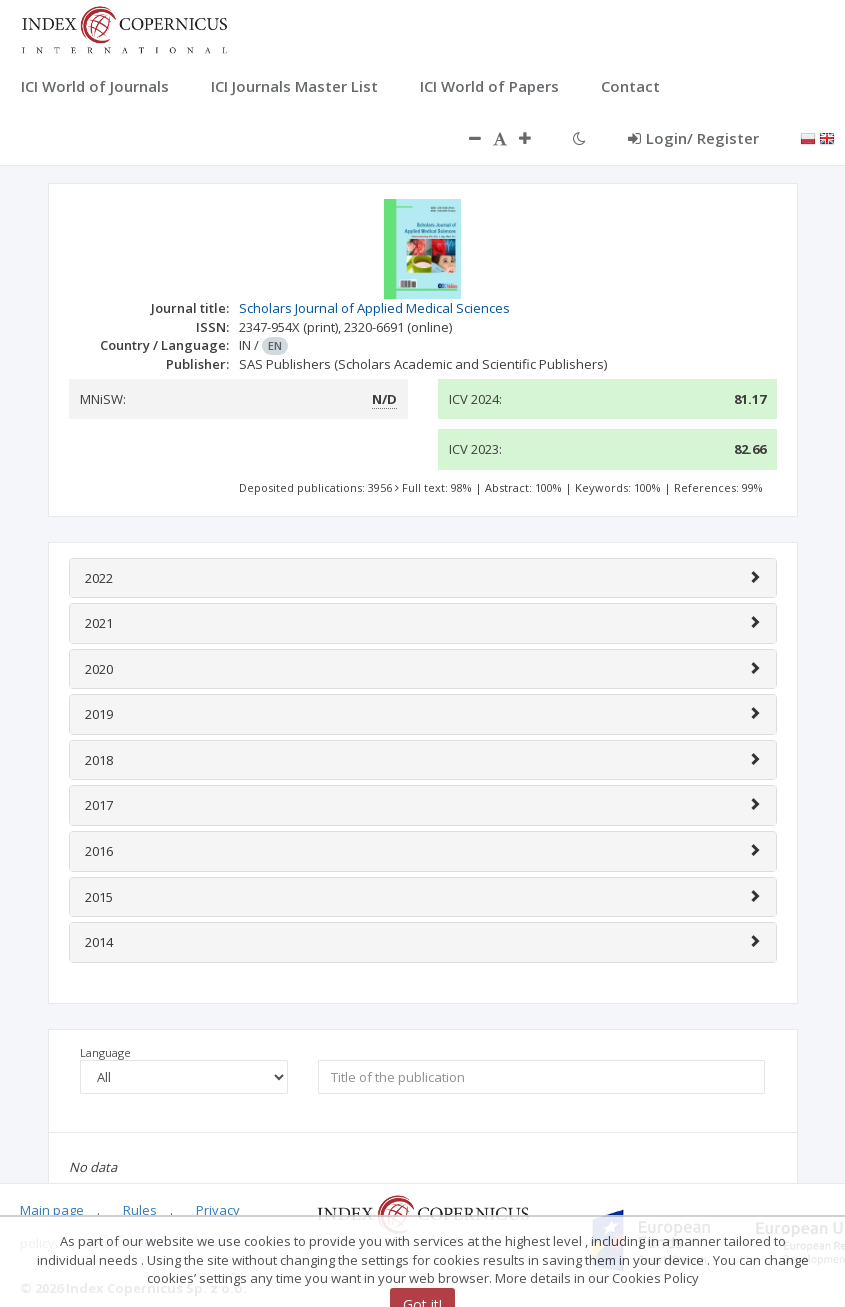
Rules (140, 1210)
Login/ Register (693, 138)
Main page (52, 1210)
